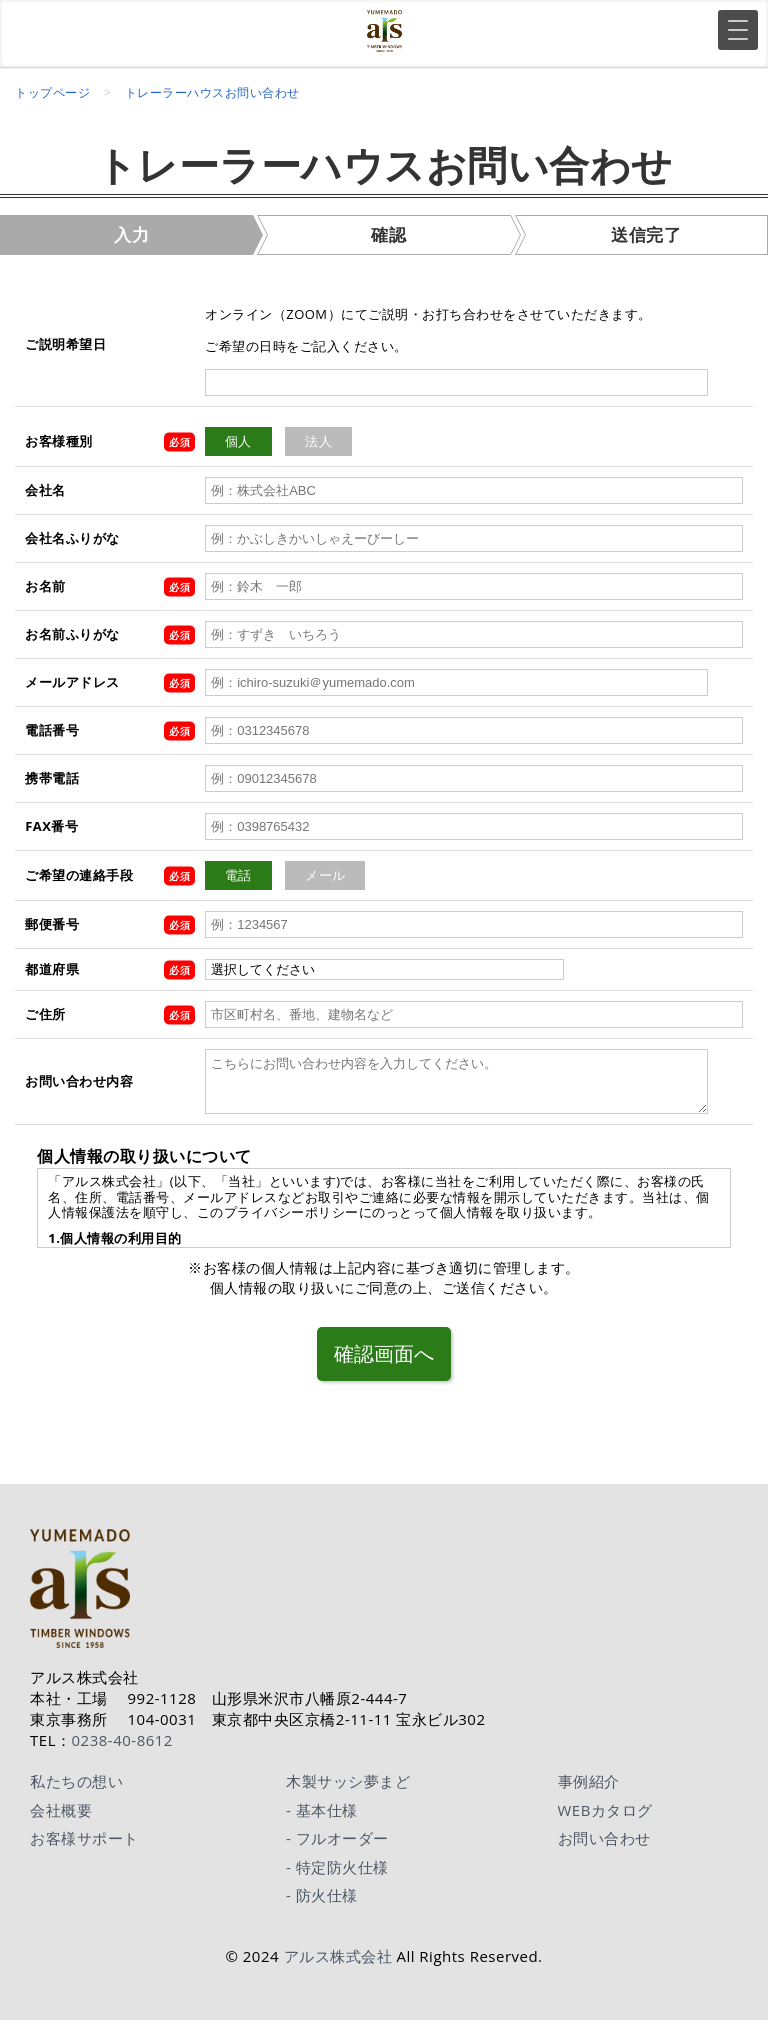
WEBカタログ (605, 1803)
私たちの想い (76, 1775)
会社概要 (61, 1803)
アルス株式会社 (338, 1949)
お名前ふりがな (72, 634)
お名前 (45, 586)
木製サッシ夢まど (348, 1775)
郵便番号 (52, 924)
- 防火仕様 (322, 1889)
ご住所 (45, 1014)
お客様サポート (84, 1832)
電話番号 (52, 730)
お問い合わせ (604, 1832)
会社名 (45, 490)
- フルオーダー (337, 1832)
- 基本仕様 (322, 1803)
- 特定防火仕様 (337, 1860)
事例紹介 (589, 1775)
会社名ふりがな (72, 538)
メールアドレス (72, 682)
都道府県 (52, 969)
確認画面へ (384, 1350)
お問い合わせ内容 (79, 1081)
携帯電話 (52, 778)
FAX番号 (51, 826)
